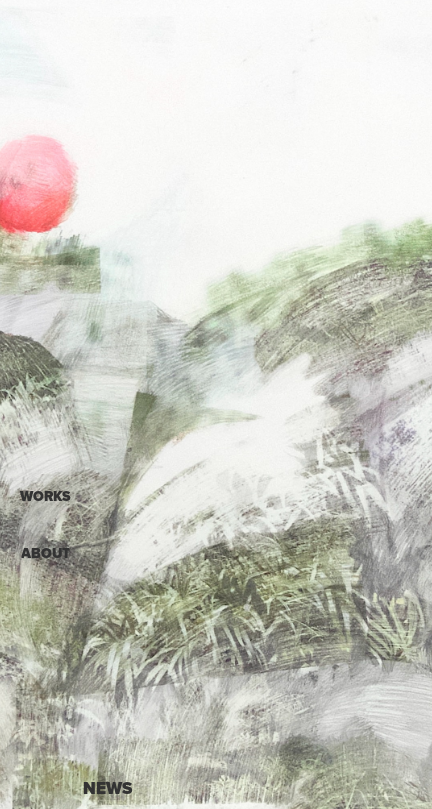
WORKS (45, 496)
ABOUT (45, 553)
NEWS (107, 788)
